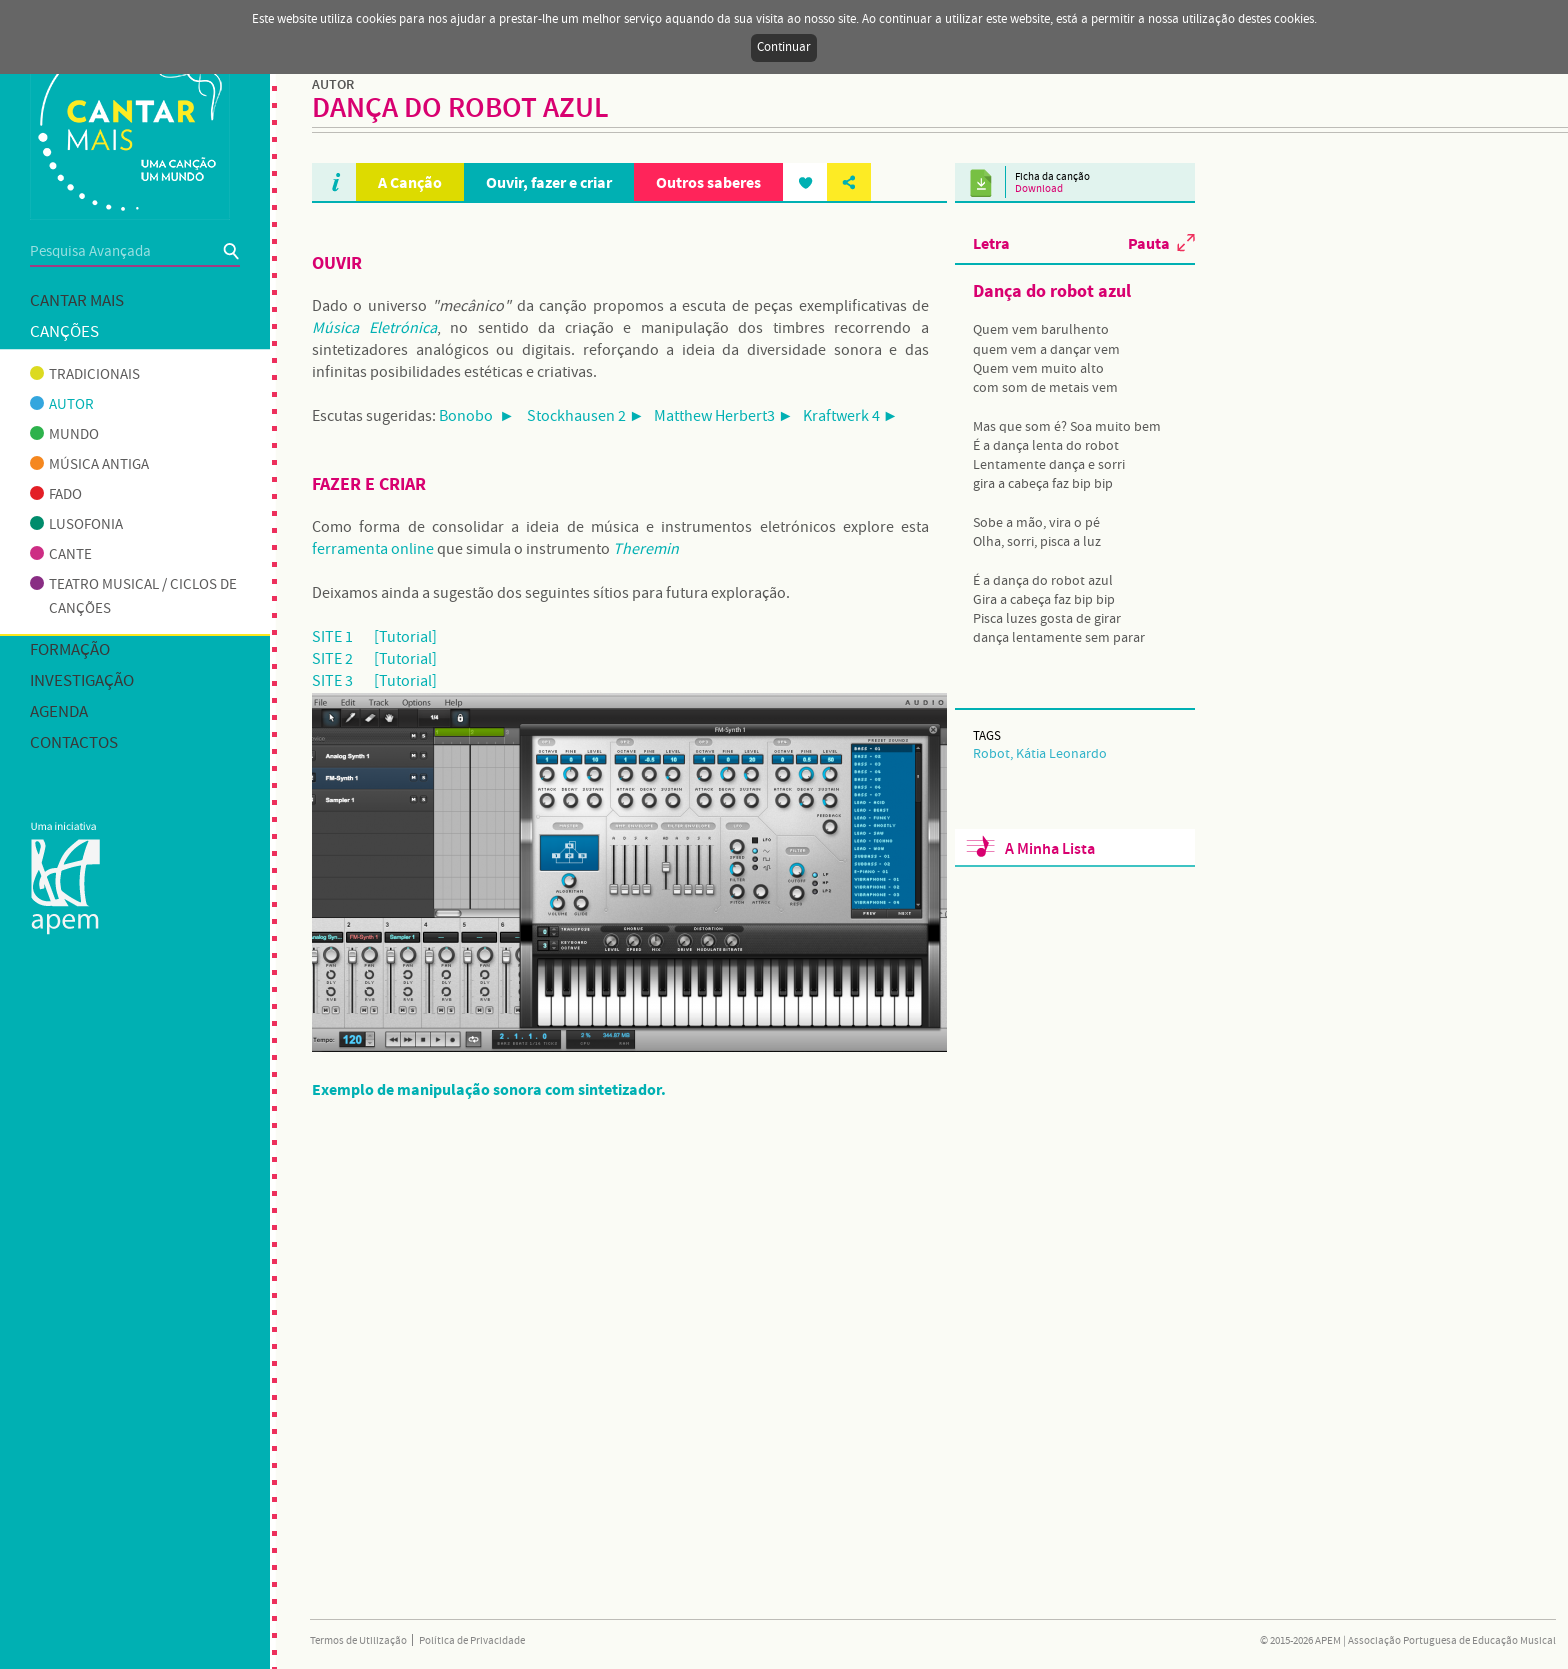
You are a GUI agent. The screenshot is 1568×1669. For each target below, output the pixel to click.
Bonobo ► (477, 416)
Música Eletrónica (374, 328)
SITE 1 (332, 637)
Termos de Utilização (358, 1641)
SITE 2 (332, 659)
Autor (62, 405)
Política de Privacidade (472, 1641)
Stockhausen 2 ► (586, 416)
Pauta (1149, 243)
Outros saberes (708, 182)
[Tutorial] (405, 637)
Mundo (64, 435)
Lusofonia (76, 525)
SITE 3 (332, 681)
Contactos (74, 743)
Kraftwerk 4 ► (851, 416)
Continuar (784, 47)
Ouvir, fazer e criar (549, 182)
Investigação (82, 681)
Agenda (59, 712)
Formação (70, 650)
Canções (64, 332)
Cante (61, 555)
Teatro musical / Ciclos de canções (133, 597)
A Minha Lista (1050, 849)
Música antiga (89, 465)
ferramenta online (373, 549)
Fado (56, 495)
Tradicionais (85, 375)
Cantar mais (77, 301)
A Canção (410, 182)
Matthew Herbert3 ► (724, 416)
